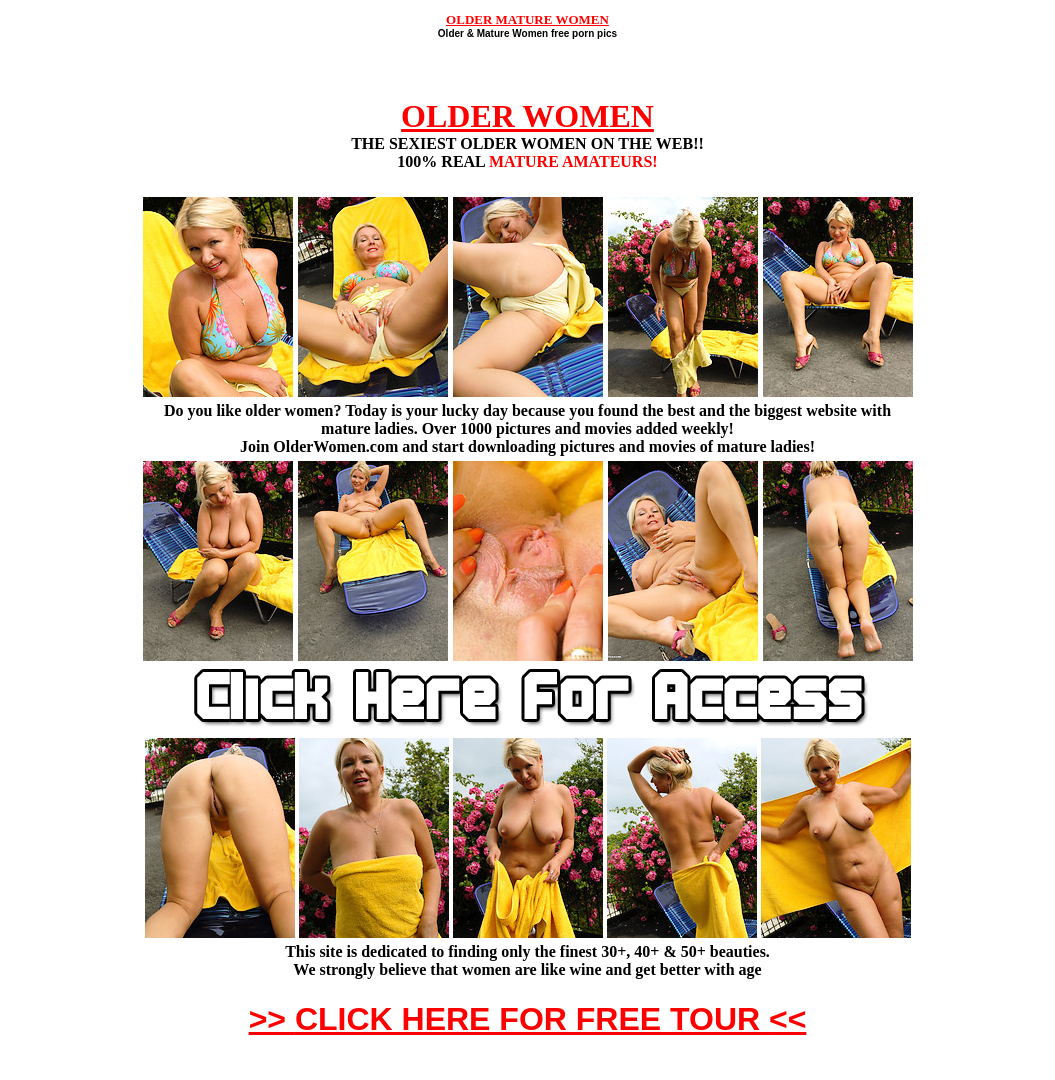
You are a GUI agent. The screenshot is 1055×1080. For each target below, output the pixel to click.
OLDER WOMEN (527, 116)
